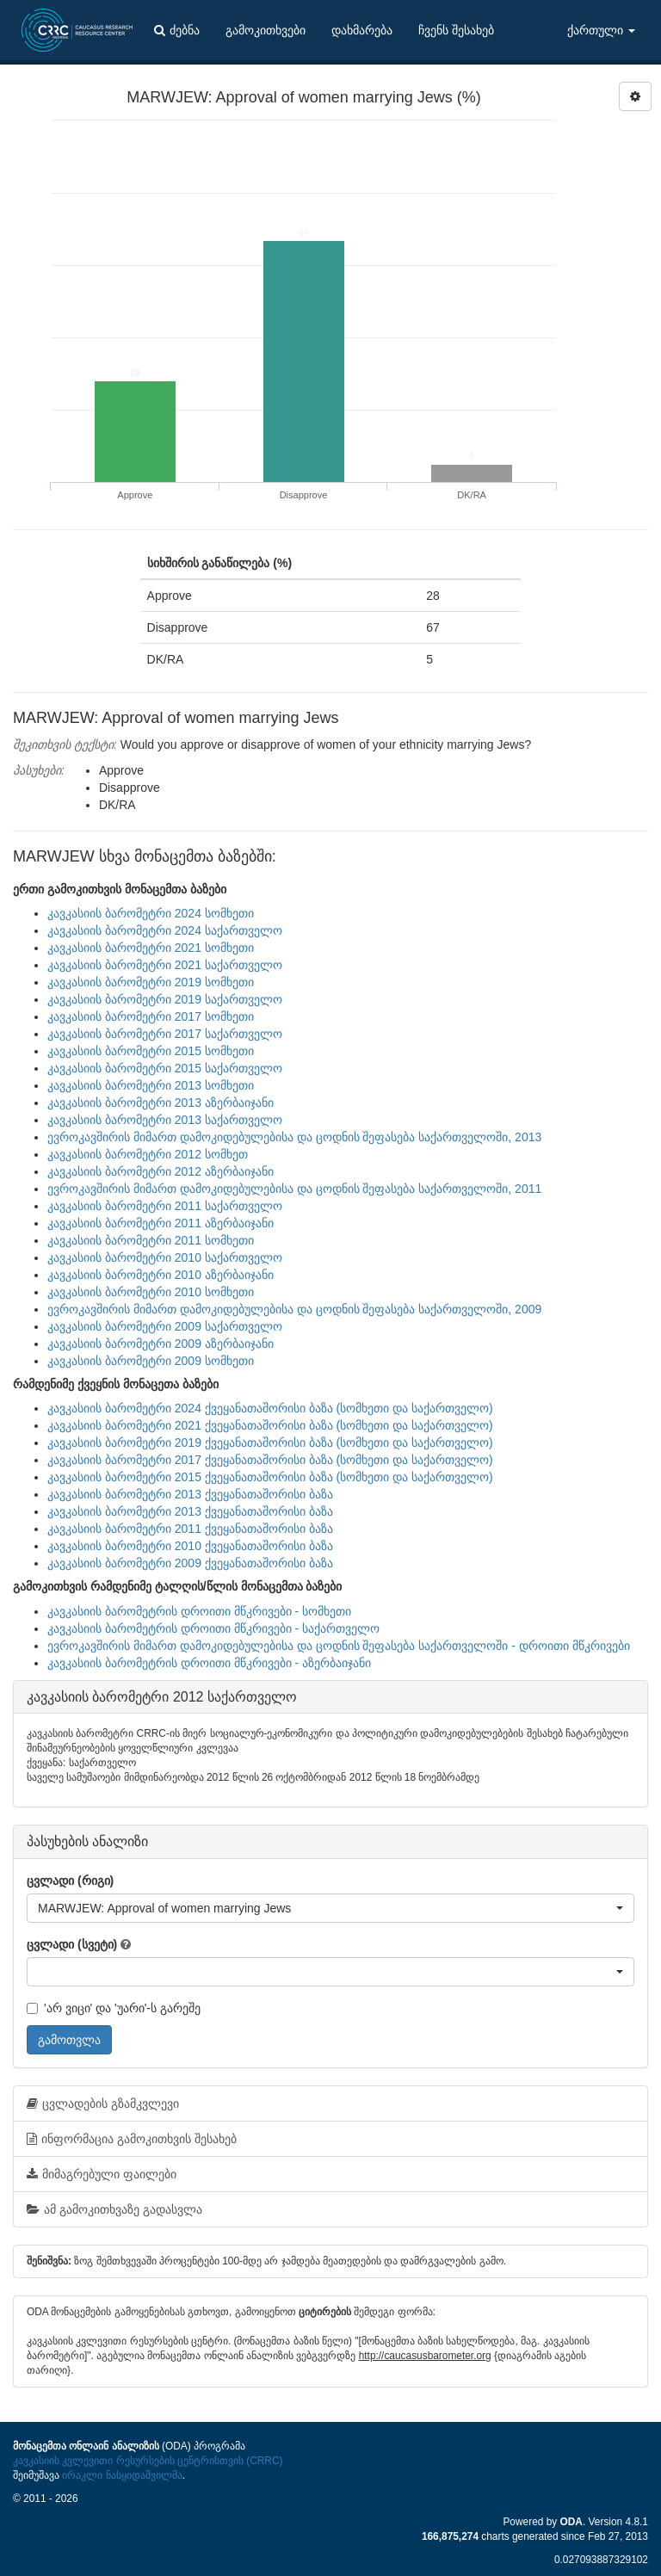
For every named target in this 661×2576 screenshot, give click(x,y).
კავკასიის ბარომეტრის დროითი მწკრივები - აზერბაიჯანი (209, 1663)
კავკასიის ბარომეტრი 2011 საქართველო (164, 1206)
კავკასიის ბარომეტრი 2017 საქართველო (164, 1034)
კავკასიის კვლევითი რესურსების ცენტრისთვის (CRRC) (147, 2461)
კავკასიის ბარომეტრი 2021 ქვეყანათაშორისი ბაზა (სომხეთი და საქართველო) (270, 1425)
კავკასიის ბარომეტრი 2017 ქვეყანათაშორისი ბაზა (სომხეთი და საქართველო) (270, 1460)
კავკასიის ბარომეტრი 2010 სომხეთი (150, 1292)
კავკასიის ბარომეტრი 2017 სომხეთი (150, 1016)
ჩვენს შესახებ (456, 30)
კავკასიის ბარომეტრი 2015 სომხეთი (150, 1051)
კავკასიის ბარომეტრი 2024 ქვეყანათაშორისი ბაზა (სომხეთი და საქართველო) (270, 1408)
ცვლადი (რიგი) (70, 1880)
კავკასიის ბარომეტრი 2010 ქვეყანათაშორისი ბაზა (190, 1546)
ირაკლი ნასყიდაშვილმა (122, 2475)
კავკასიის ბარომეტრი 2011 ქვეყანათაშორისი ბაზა (190, 1528)
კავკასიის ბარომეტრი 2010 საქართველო (164, 1257)
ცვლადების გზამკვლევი (103, 2103)
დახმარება (361, 30)
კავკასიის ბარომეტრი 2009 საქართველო (164, 1326)
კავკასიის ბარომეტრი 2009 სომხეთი (150, 1361)
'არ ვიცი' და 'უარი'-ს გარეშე (114, 2008)
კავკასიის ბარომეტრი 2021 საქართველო (164, 965)
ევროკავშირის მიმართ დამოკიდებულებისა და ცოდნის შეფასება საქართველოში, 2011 (294, 1188)
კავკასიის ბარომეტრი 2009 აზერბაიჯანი (160, 1343)
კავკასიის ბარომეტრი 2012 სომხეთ (147, 1154)
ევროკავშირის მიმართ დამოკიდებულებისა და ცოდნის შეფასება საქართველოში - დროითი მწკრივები (338, 1645)
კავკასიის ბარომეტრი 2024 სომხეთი (150, 913)
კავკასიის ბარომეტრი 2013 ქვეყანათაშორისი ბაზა (190, 1494)
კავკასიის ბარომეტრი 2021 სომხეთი (150, 947)
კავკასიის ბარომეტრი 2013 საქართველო (164, 1120)
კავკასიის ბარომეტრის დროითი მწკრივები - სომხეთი (199, 1611)
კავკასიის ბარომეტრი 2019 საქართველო (164, 999)
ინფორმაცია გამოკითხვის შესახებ (132, 2139)
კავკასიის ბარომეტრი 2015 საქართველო (164, 1068)
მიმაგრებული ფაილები (101, 2174)
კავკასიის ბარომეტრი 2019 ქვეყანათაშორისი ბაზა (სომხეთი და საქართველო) (270, 1442)
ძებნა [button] (177, 30)
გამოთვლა (69, 2040)
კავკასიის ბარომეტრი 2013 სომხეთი (150, 1085)
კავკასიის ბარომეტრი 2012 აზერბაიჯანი (160, 1171)
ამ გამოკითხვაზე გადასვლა (114, 2209)
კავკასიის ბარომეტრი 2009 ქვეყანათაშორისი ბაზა (190, 1563)
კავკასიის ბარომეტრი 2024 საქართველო (164, 930)
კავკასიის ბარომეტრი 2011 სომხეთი (150, 1240)
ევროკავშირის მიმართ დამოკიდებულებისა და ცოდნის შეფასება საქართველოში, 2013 (294, 1137)
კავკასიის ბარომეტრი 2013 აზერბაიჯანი (160, 1102)
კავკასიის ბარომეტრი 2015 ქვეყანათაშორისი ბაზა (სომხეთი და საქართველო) (270, 1477)
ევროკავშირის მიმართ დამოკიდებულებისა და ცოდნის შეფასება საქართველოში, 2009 (294, 1309)
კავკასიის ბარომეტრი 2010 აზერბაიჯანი (160, 1275)
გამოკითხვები (265, 30)
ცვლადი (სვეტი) (72, 1944)
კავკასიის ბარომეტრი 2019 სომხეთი (150, 982)
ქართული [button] (601, 30)
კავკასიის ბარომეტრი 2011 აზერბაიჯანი (160, 1223)
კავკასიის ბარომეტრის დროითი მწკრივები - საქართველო (213, 1628)
